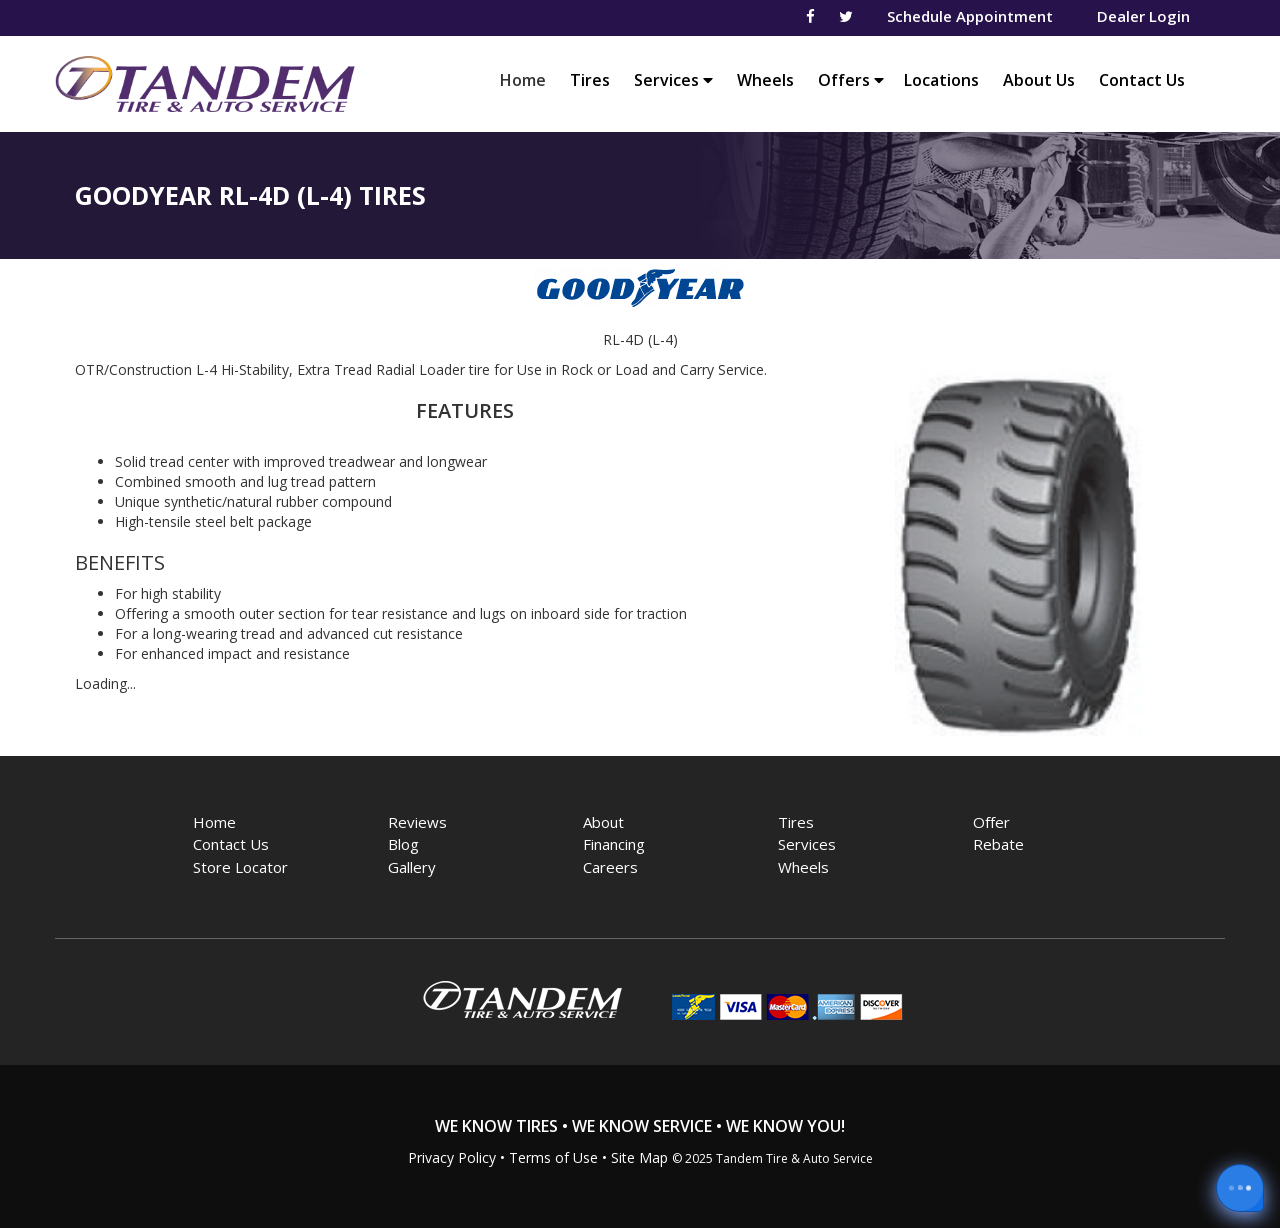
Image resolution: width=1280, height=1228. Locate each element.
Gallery (412, 867)
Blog (403, 844)
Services (673, 80)
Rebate (998, 844)
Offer (991, 822)
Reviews (417, 822)
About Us (1039, 80)
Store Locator (240, 867)
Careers (610, 867)
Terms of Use (553, 1157)
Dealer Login (1143, 16)
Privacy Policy (452, 1157)
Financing (614, 844)
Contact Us (1142, 80)
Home (528, 79)
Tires (590, 80)
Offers (851, 80)
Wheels (765, 80)
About (603, 822)
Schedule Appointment (970, 16)
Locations (941, 80)
